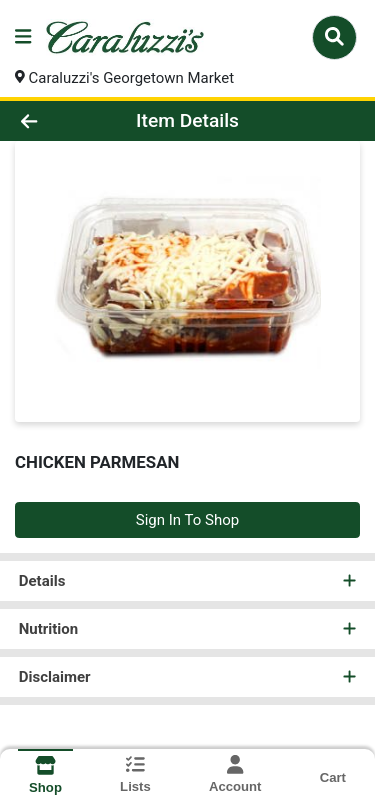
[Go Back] (58, 121)
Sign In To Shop (187, 520)
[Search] (334, 37)
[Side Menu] (23, 37)
